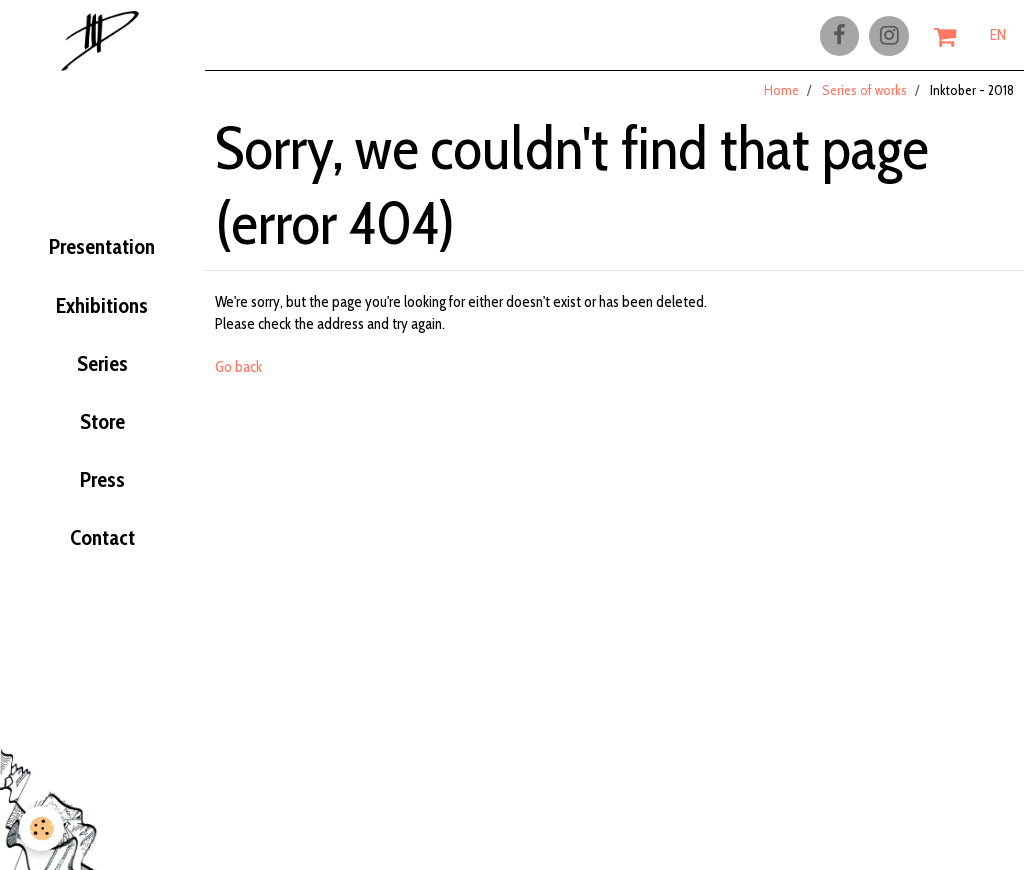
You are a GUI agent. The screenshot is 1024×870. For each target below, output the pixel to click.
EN (998, 37)
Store (102, 432)
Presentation (102, 246)
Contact (102, 557)
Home (781, 99)
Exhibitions (102, 308)
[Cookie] (42, 828)
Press (102, 494)
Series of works (864, 99)
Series (102, 370)
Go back (238, 376)
